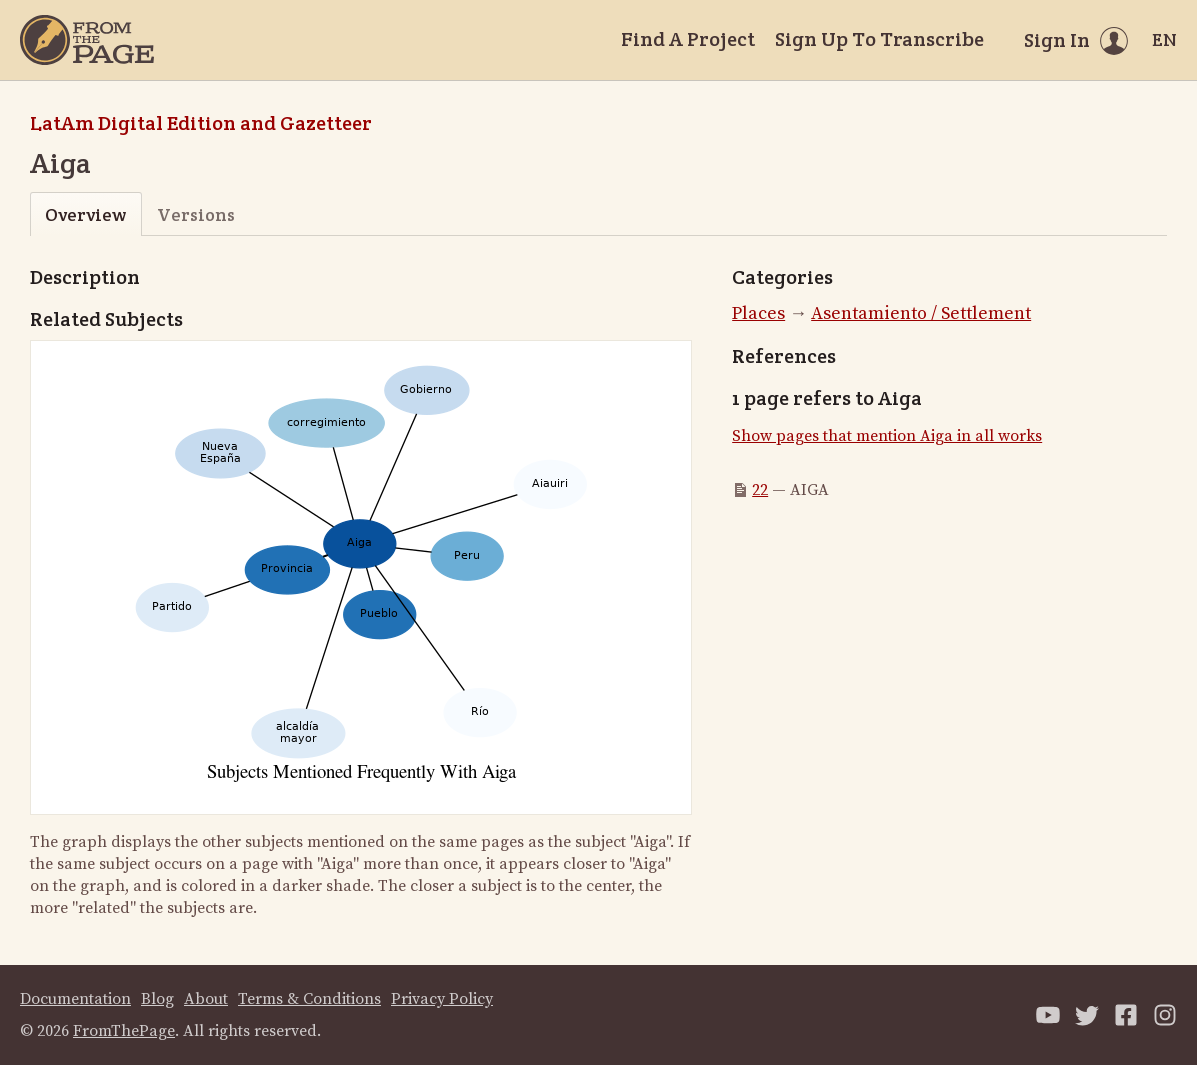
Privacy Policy (442, 999)
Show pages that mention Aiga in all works (887, 436)
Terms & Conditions (309, 999)
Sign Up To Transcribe (879, 39)
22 (760, 490)
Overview (85, 214)
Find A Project (688, 39)
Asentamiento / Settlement (921, 313)
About (206, 999)
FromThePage (124, 1031)
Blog (157, 999)
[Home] (87, 40)
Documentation (75, 999)
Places (758, 313)
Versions (196, 214)
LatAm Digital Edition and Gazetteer (201, 123)
